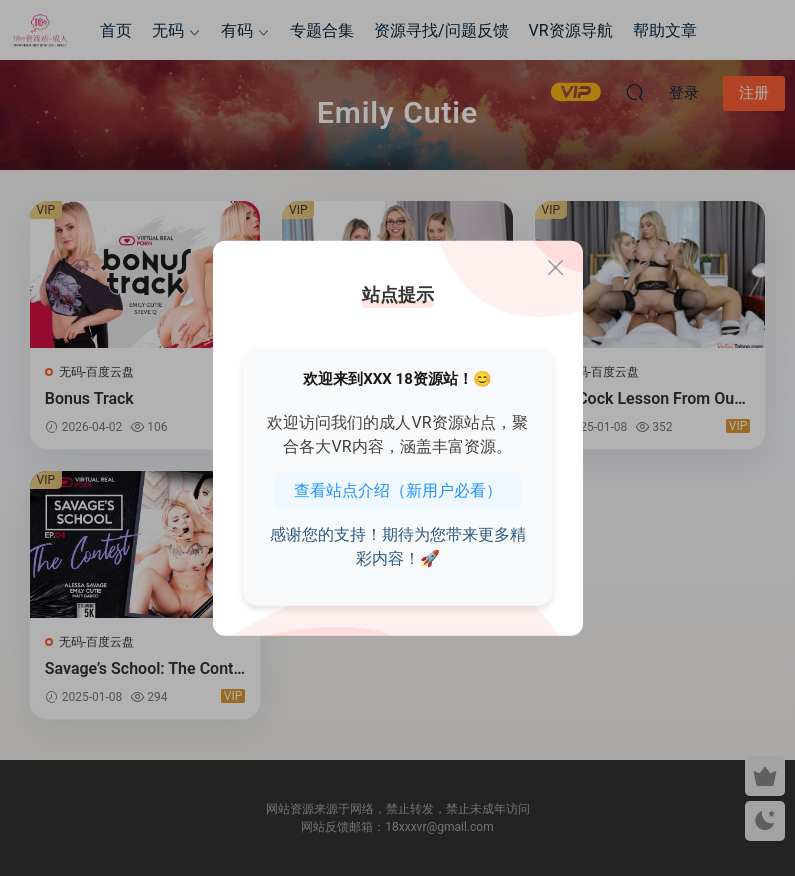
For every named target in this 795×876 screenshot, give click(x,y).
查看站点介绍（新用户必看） (398, 489)
